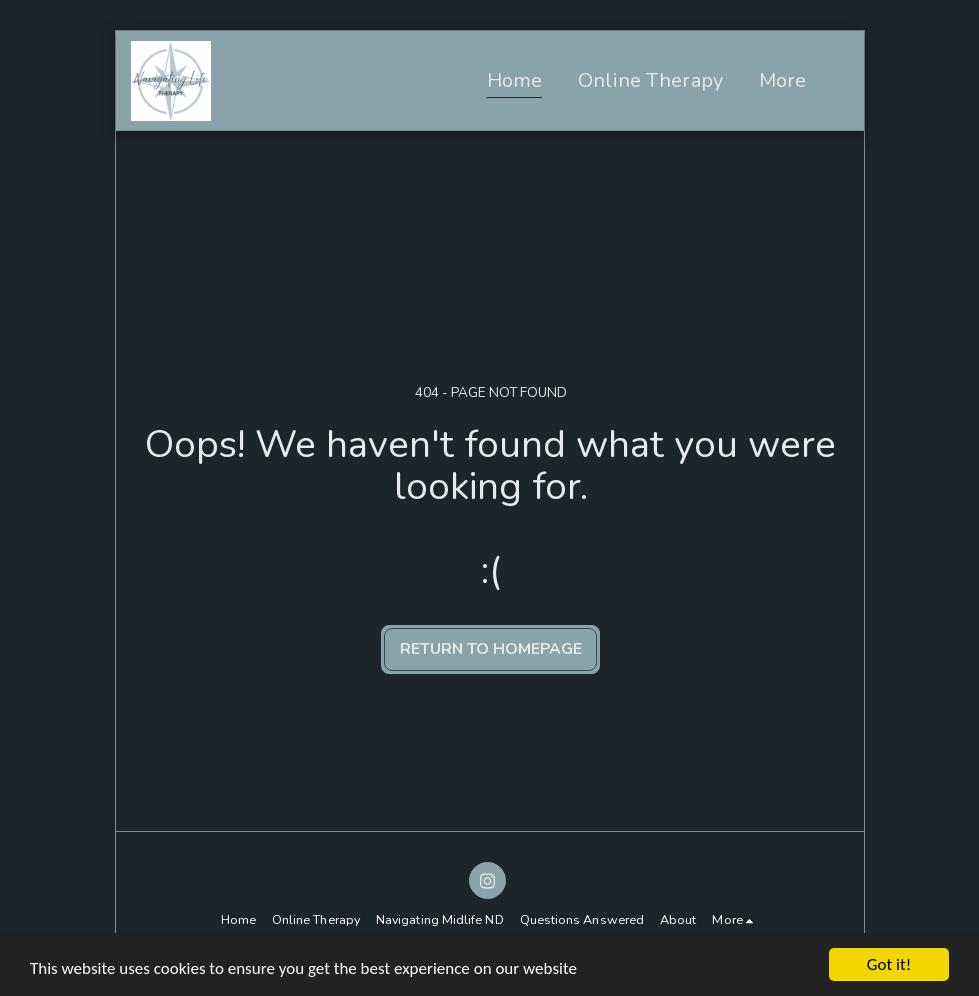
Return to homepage (491, 649)
